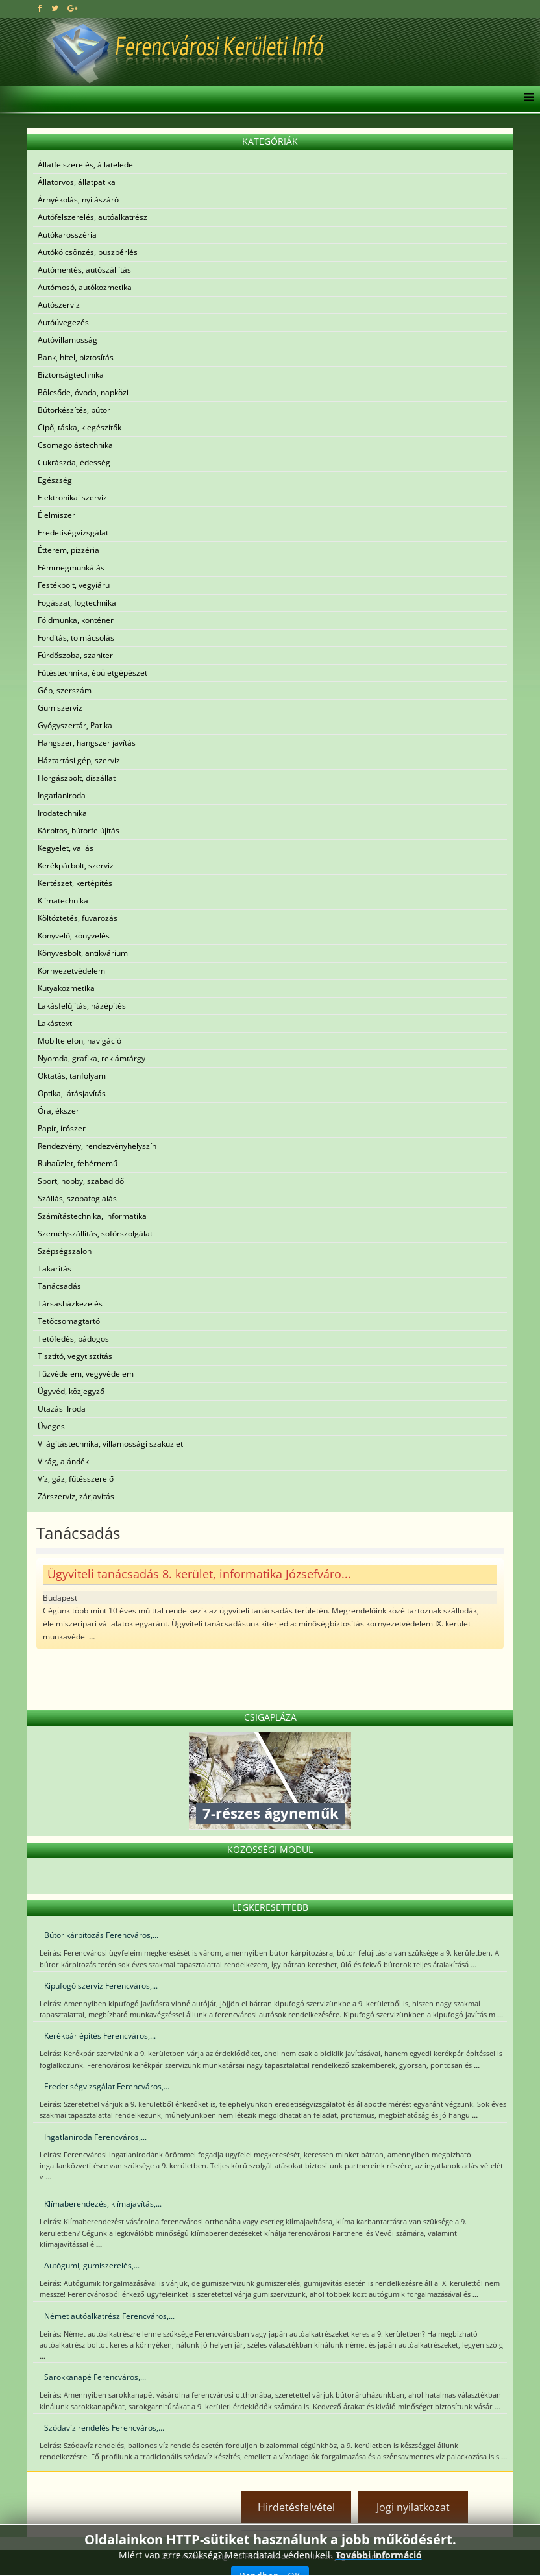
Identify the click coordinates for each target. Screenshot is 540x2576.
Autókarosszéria (67, 234)
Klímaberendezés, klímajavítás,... (103, 2203)
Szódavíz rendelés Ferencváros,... (104, 2427)
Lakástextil (57, 1023)
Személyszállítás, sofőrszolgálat (95, 1233)
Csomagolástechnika (75, 444)
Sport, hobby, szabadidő (81, 1180)
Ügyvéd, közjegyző (71, 1391)
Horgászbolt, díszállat (77, 777)
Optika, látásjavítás (72, 1093)
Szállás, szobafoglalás (77, 1198)
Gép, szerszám (65, 690)
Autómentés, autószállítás (84, 269)
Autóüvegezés (63, 322)
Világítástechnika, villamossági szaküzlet (110, 1443)
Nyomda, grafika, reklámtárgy (91, 1058)
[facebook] (40, 8)
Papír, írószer (62, 1128)
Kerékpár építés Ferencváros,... (100, 2035)
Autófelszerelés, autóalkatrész (92, 217)
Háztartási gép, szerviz (79, 760)
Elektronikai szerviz (72, 497)
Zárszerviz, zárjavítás (76, 1496)
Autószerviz (59, 304)
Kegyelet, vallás (65, 847)
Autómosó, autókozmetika (85, 287)
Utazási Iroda (62, 1408)
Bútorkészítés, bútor (74, 409)
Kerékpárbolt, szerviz (76, 865)
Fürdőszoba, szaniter (75, 655)
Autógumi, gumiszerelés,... (92, 2265)
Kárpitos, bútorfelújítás (78, 830)
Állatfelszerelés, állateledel (86, 164)
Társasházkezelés (70, 1303)
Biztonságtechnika (71, 374)
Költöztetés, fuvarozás (77, 918)
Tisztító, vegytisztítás (75, 1356)
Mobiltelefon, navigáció (79, 1040)
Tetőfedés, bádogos (73, 1338)
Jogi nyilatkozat (413, 2507)
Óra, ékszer (58, 1110)
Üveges (51, 1426)
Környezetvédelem (71, 970)
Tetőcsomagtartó (69, 1321)
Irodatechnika (62, 812)
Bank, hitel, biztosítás (76, 357)
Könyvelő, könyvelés (74, 935)
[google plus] (72, 8)
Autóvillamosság (67, 339)
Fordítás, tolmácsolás (76, 637)
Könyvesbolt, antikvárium (83, 953)
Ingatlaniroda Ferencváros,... (95, 2136)
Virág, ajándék (63, 1461)
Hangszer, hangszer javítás (87, 742)
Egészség (55, 479)
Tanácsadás (59, 1286)
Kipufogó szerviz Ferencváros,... (101, 1985)
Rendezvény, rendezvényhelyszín (97, 1145)
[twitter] (54, 8)
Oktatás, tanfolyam (72, 1075)
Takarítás (54, 1268)
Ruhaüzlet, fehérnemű (77, 1163)
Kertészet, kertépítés (75, 883)
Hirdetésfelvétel (296, 2507)
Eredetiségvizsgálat (73, 532)
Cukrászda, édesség (74, 462)
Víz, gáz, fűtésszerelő (76, 1478)
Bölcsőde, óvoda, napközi (83, 392)
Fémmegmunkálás (71, 567)
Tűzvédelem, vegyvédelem (86, 1373)
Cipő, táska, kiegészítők (79, 427)
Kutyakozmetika (66, 988)
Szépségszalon (65, 1251)
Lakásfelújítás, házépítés (82, 1005)
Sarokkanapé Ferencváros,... (95, 2377)
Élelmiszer (56, 515)
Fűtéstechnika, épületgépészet (92, 672)
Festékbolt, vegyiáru (74, 585)
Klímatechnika (63, 900)
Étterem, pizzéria (68, 550)
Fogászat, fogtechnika (77, 602)
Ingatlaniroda (62, 795)
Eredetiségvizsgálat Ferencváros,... (106, 2086)
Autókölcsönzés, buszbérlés (88, 252)
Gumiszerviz (60, 707)
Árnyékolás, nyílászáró (78, 199)
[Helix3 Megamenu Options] (525, 98)
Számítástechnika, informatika (92, 1215)
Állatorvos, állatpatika (77, 182)
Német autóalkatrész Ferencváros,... (109, 2316)
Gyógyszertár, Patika (75, 725)
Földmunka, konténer (76, 620)
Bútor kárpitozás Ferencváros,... (101, 1935)
